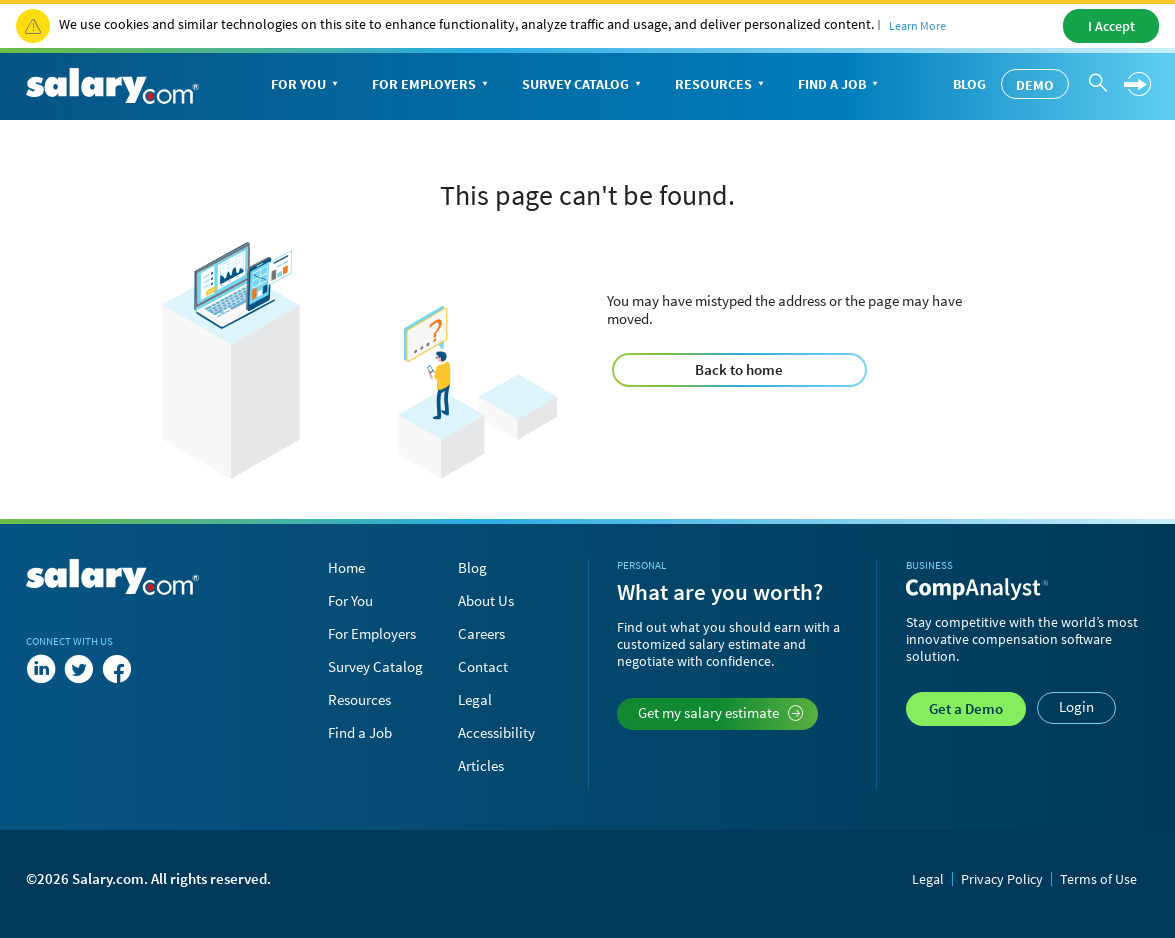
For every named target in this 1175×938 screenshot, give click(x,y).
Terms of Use (1098, 879)
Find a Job (840, 85)
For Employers (432, 85)
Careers (481, 633)
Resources (721, 85)
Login (1076, 706)
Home (346, 567)
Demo (1035, 85)
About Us (486, 600)
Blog (969, 84)
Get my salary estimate (720, 712)
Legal (475, 699)
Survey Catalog (583, 85)
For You (306, 85)
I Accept (1111, 26)
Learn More (917, 25)
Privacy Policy (1002, 879)
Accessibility (496, 732)
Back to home (739, 369)
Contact (483, 666)
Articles (481, 765)
